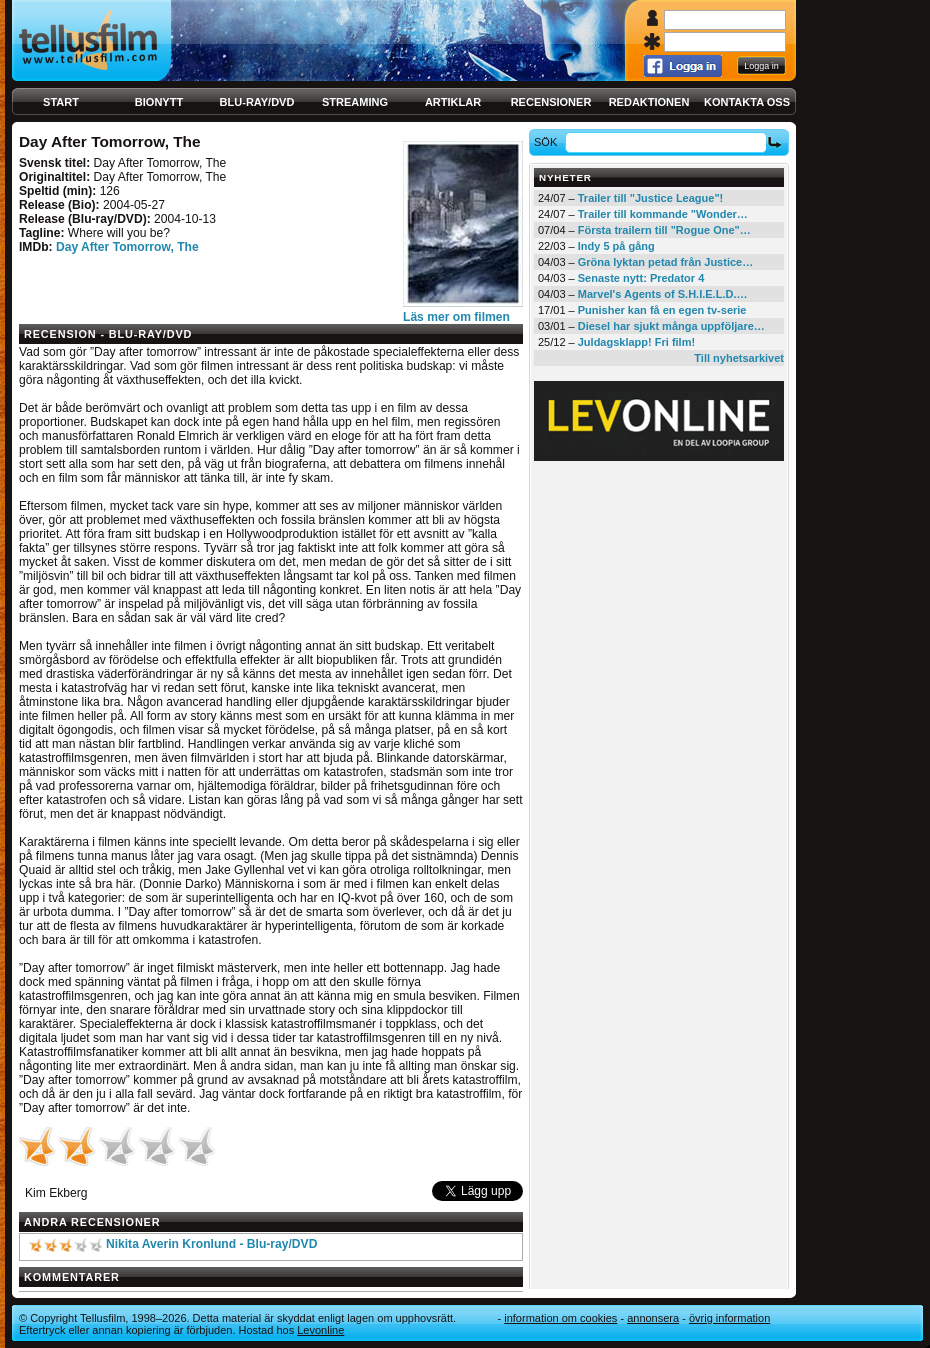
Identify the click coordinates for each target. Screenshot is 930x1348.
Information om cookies (560, 1318)
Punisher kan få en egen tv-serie (662, 310)
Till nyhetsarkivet (739, 358)
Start (61, 102)
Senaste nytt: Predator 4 (641, 278)
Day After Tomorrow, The (127, 247)
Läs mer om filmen (456, 317)
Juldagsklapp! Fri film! (636, 342)
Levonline (320, 1330)
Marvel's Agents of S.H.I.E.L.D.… (663, 294)
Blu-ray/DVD (257, 102)
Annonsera (653, 1318)
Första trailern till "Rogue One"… (664, 230)
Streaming (355, 102)
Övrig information (729, 1318)
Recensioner (551, 102)
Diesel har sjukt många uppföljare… (671, 326)
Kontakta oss (747, 102)
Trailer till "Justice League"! (651, 198)
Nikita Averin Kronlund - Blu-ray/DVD (211, 1244)
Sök (548, 142)
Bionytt (159, 102)
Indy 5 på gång (616, 246)
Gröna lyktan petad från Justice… (665, 262)
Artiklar (453, 102)
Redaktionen (649, 102)
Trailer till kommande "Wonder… (663, 214)
